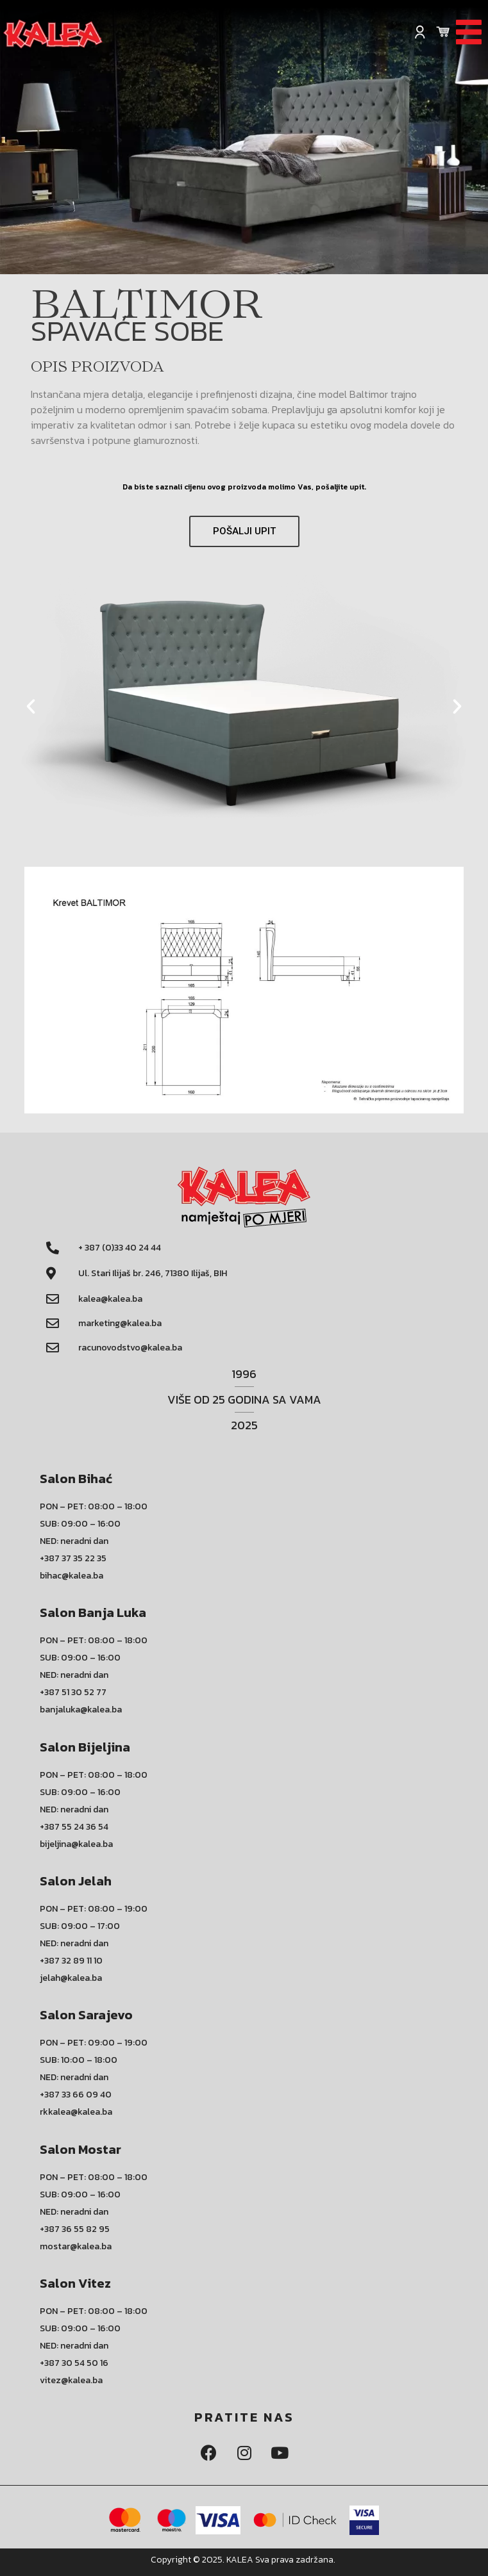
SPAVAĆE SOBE (127, 330)
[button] (244, 531)
